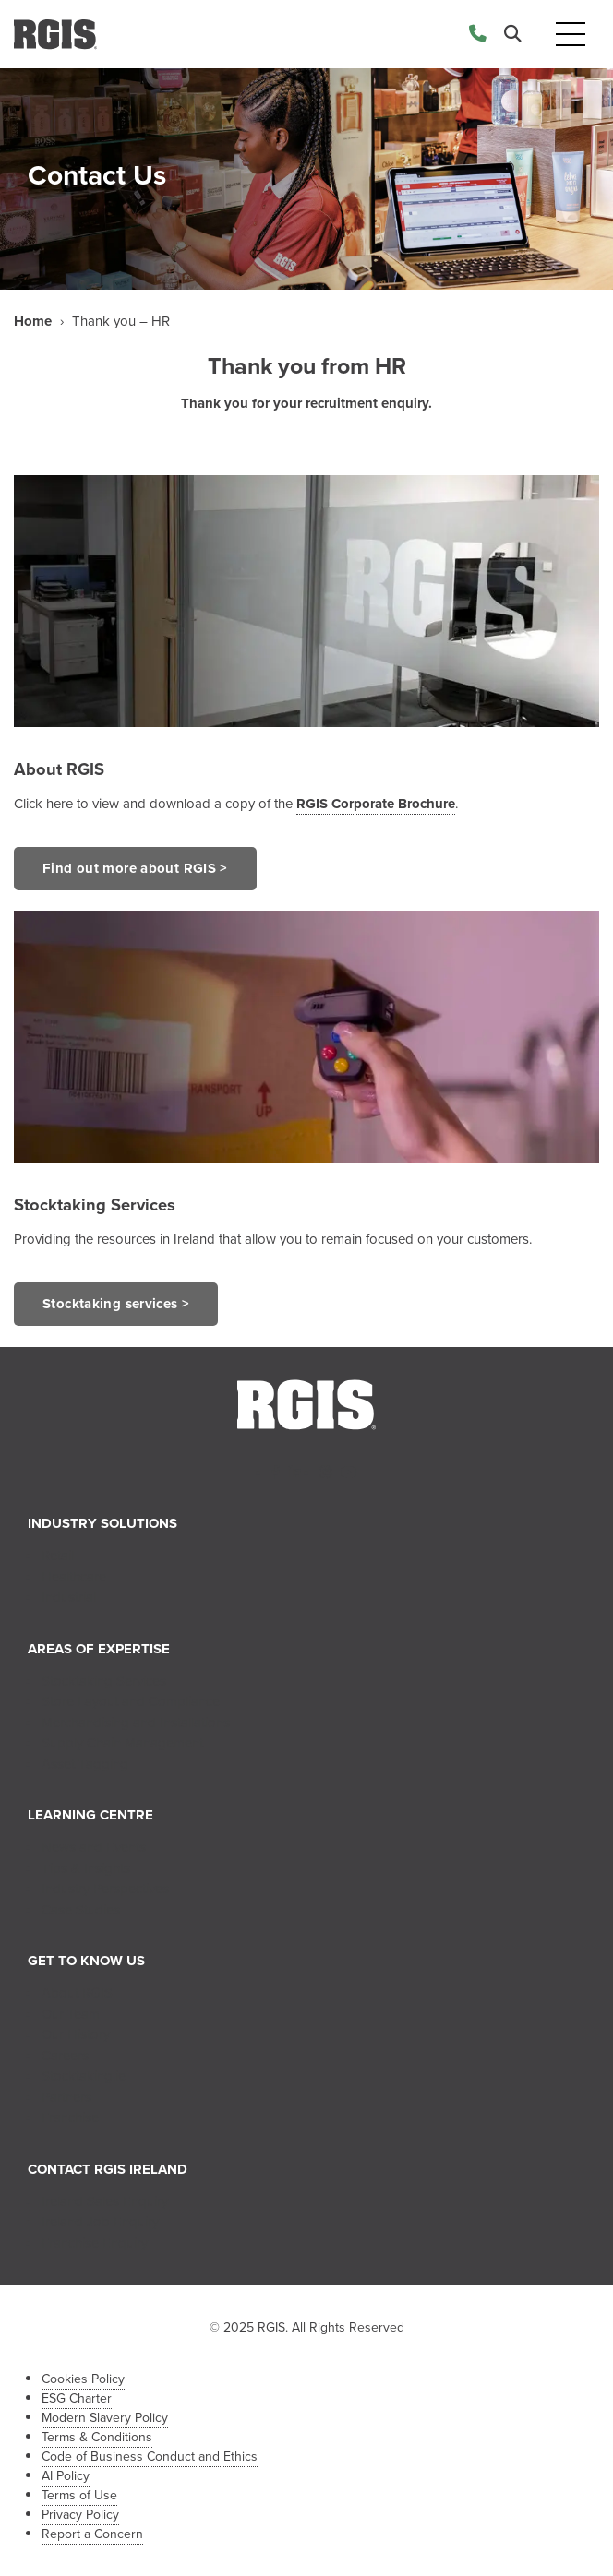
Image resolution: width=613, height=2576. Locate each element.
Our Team (71, 2014)
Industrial (69, 1597)
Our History (76, 2034)
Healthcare (74, 1577)
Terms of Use (79, 2495)
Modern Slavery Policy (105, 2417)
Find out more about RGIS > (135, 868)
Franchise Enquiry (95, 2243)
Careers (65, 2055)
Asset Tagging (85, 1764)
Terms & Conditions (97, 2437)
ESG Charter (77, 2398)
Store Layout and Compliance (131, 1701)
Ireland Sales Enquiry (105, 2201)
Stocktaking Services (104, 1681)
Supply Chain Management (122, 1743)
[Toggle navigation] (570, 34)
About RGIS (59, 769)
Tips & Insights (86, 1868)
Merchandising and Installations (136, 1722)
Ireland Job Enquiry (100, 2222)
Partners (66, 2097)
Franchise (70, 2117)
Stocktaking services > (115, 1304)
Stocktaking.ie (84, 2076)
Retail (58, 1555)
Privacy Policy (80, 2514)
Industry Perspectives (105, 1888)
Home (33, 321)
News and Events (94, 1847)
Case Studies (81, 1910)
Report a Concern (92, 2534)
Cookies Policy (83, 2379)
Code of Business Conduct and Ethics (150, 2456)
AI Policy (66, 2476)
